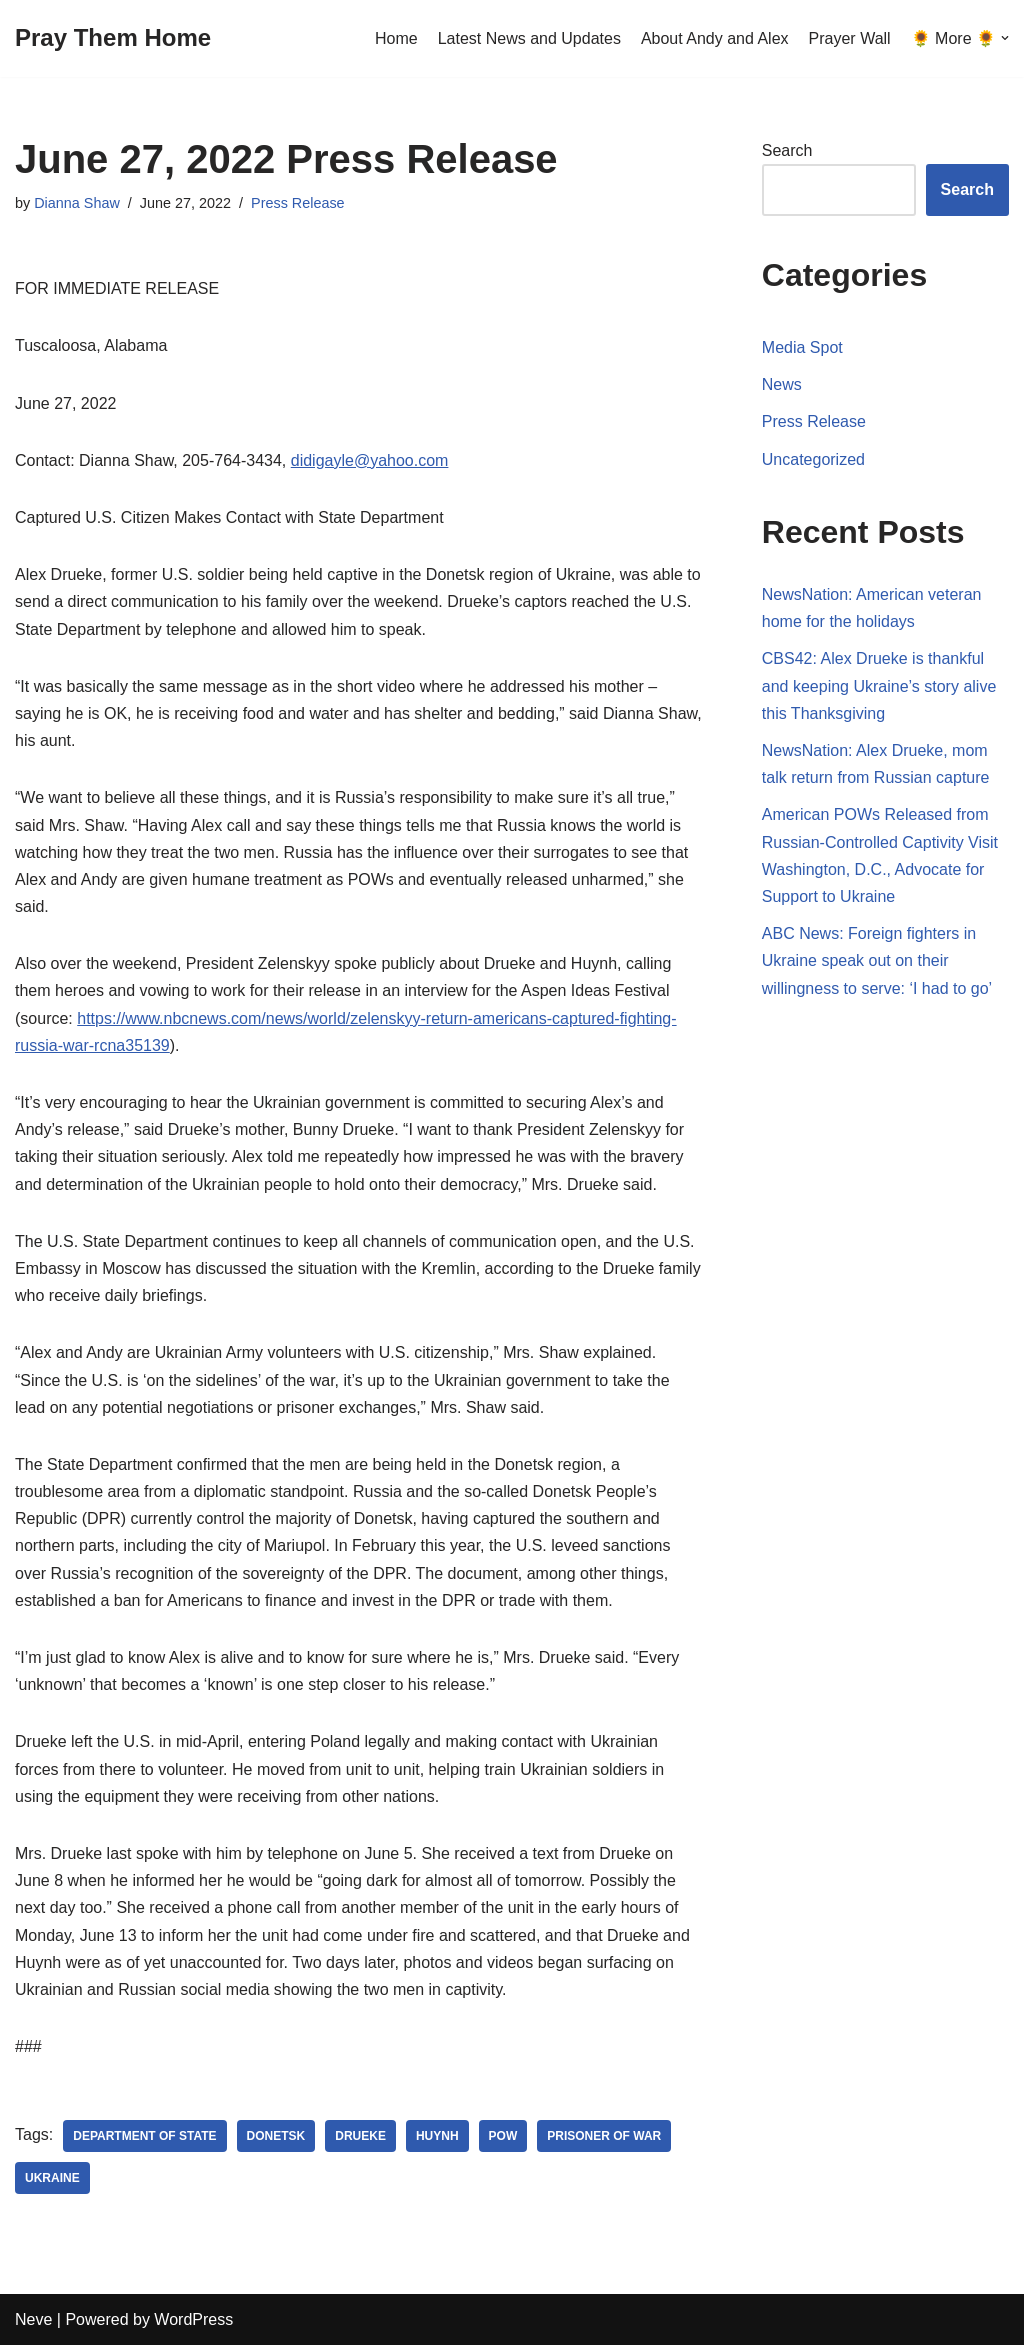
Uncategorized (813, 459)
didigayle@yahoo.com (370, 460)
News (782, 384)
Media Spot (802, 347)
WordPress (193, 2319)
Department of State (144, 2136)
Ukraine (52, 2178)
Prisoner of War (604, 2136)
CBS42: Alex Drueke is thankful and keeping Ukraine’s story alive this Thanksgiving (879, 685)
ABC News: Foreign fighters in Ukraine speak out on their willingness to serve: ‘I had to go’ (877, 960)
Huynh (437, 2136)
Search (787, 150)
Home (396, 38)
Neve (33, 2319)
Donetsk (276, 2136)
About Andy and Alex (715, 38)
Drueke (360, 2136)
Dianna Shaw (77, 203)
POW (503, 2136)
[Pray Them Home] (113, 38)
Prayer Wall (850, 38)
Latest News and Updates (529, 38)
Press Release (298, 203)
